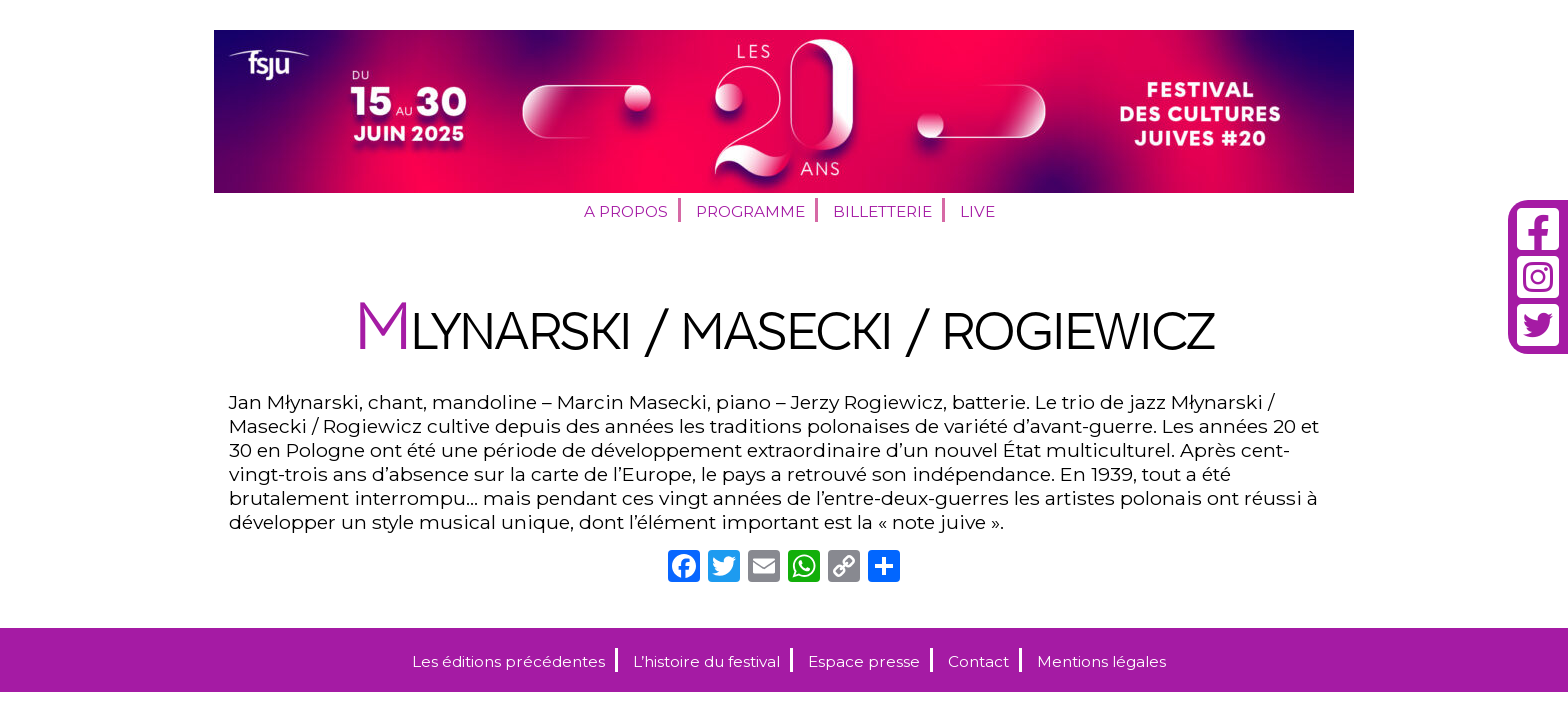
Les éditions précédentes (508, 661)
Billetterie (882, 211)
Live (977, 211)
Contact (978, 661)
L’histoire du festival (706, 661)
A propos (626, 211)
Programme (750, 211)
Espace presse (864, 661)
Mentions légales (1101, 661)
